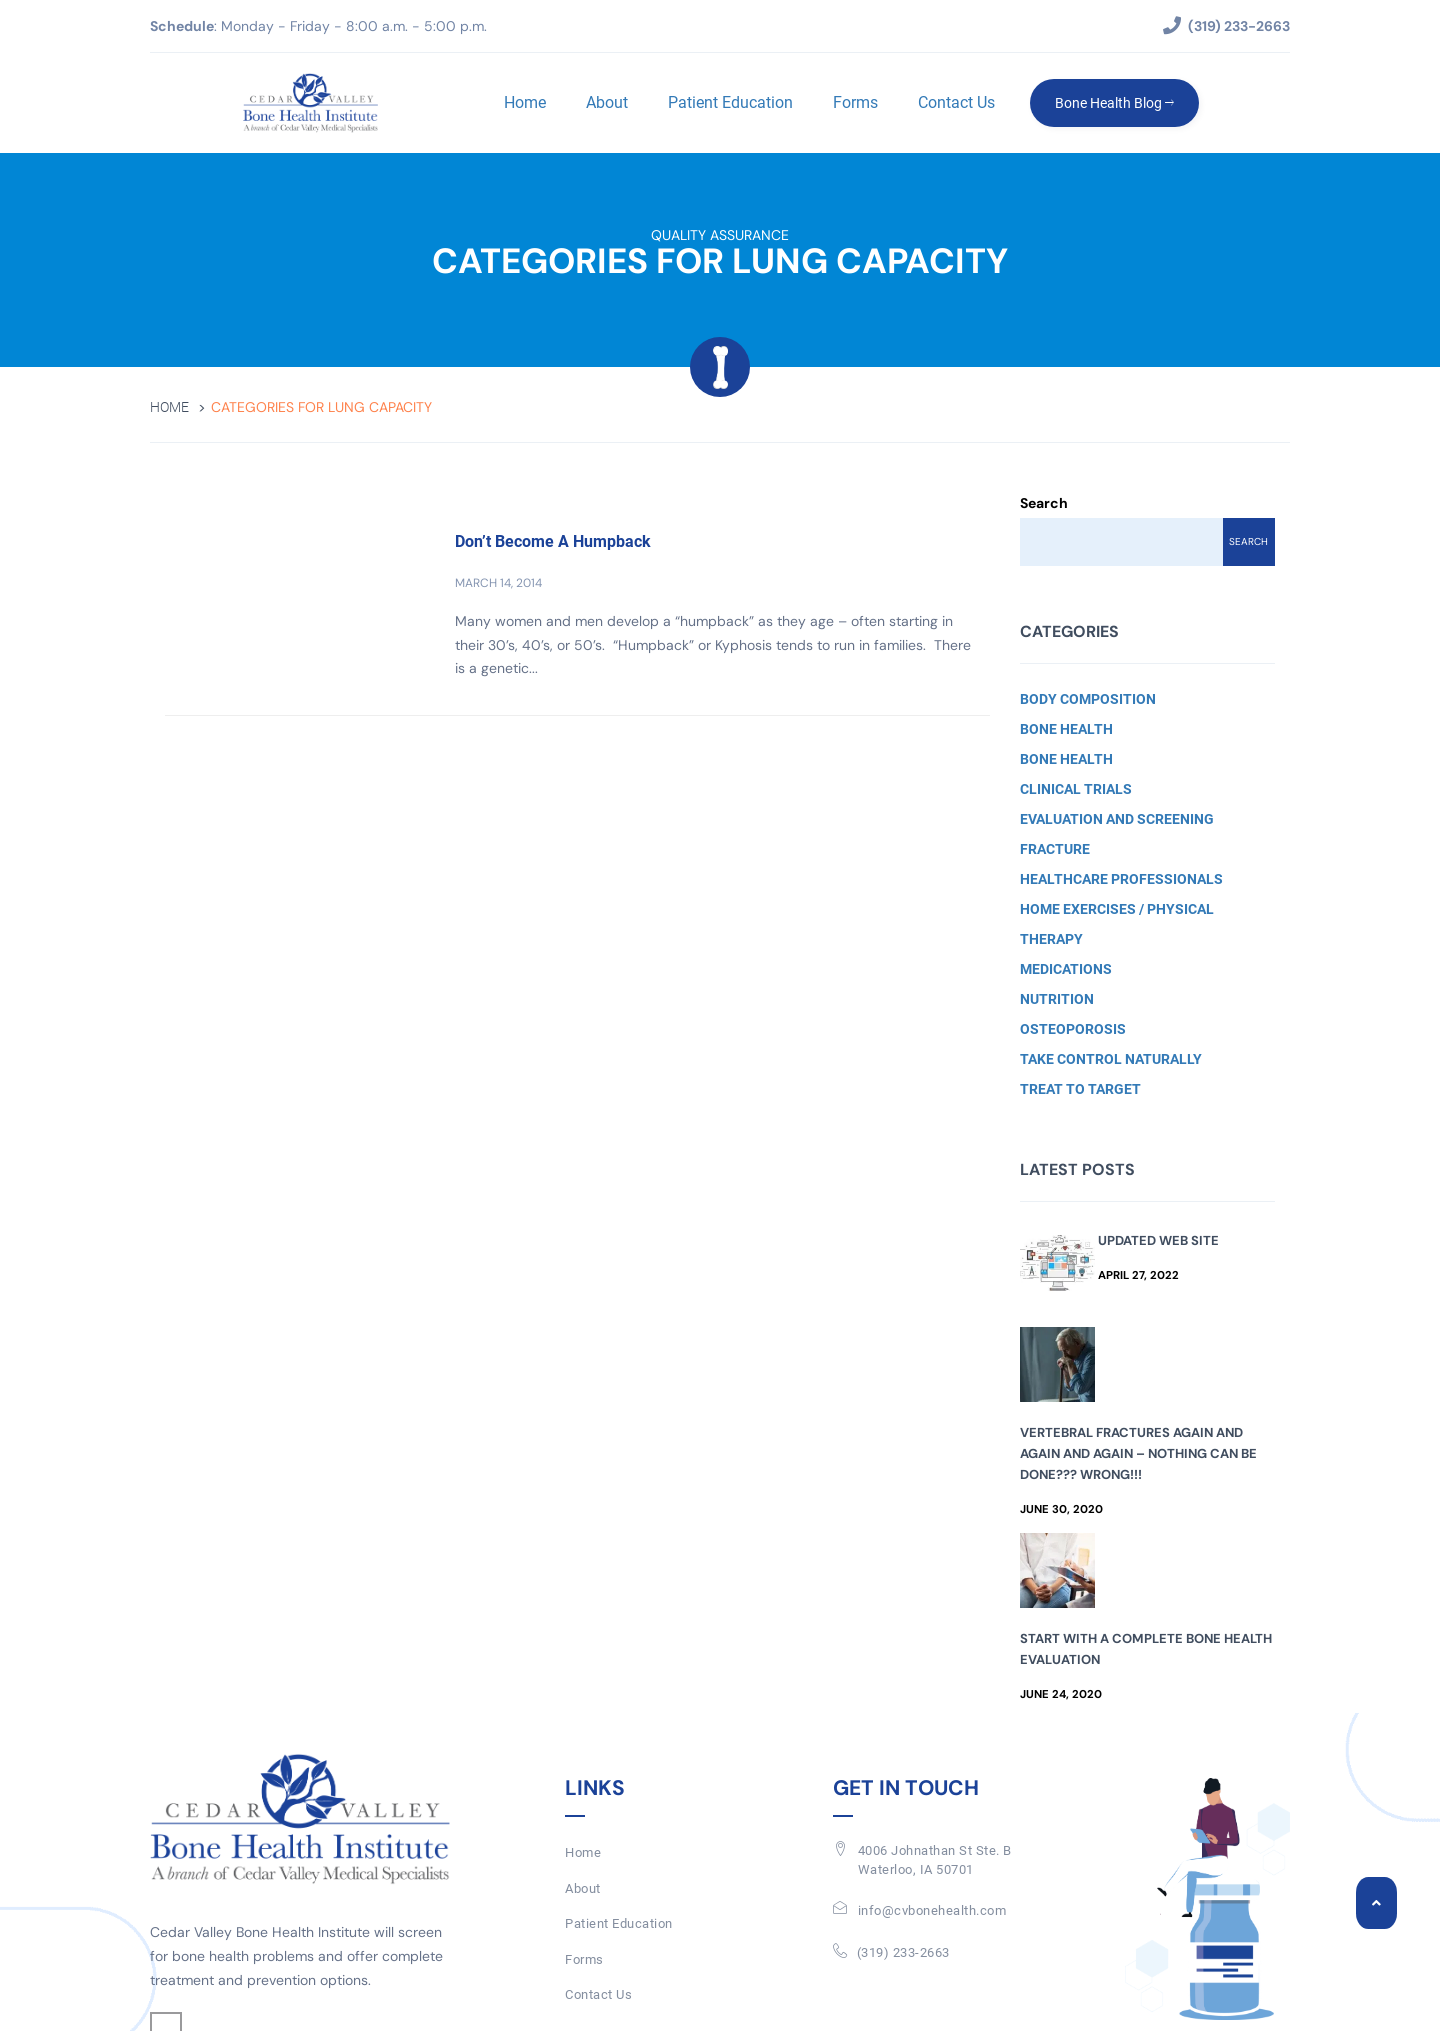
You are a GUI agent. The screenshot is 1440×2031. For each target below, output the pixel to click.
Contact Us (956, 102)
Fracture (1055, 849)
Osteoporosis (1073, 1029)
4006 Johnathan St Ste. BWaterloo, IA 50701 (935, 1860)
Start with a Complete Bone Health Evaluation (1146, 1649)
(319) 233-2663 (903, 1952)
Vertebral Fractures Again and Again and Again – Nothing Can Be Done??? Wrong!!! (1138, 1453)
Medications (1066, 969)
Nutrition (1057, 999)
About (607, 102)
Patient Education (730, 102)
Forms (855, 102)
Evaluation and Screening (1117, 819)
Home (525, 102)
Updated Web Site (1158, 1240)
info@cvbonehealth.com (932, 1910)
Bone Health (1066, 729)
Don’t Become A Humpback (553, 541)
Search (1044, 503)
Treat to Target (1080, 1089)
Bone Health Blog (1114, 103)
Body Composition (1088, 699)
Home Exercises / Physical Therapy (1117, 924)
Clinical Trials (1076, 789)
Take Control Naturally (1111, 1059)
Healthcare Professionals (1121, 879)
